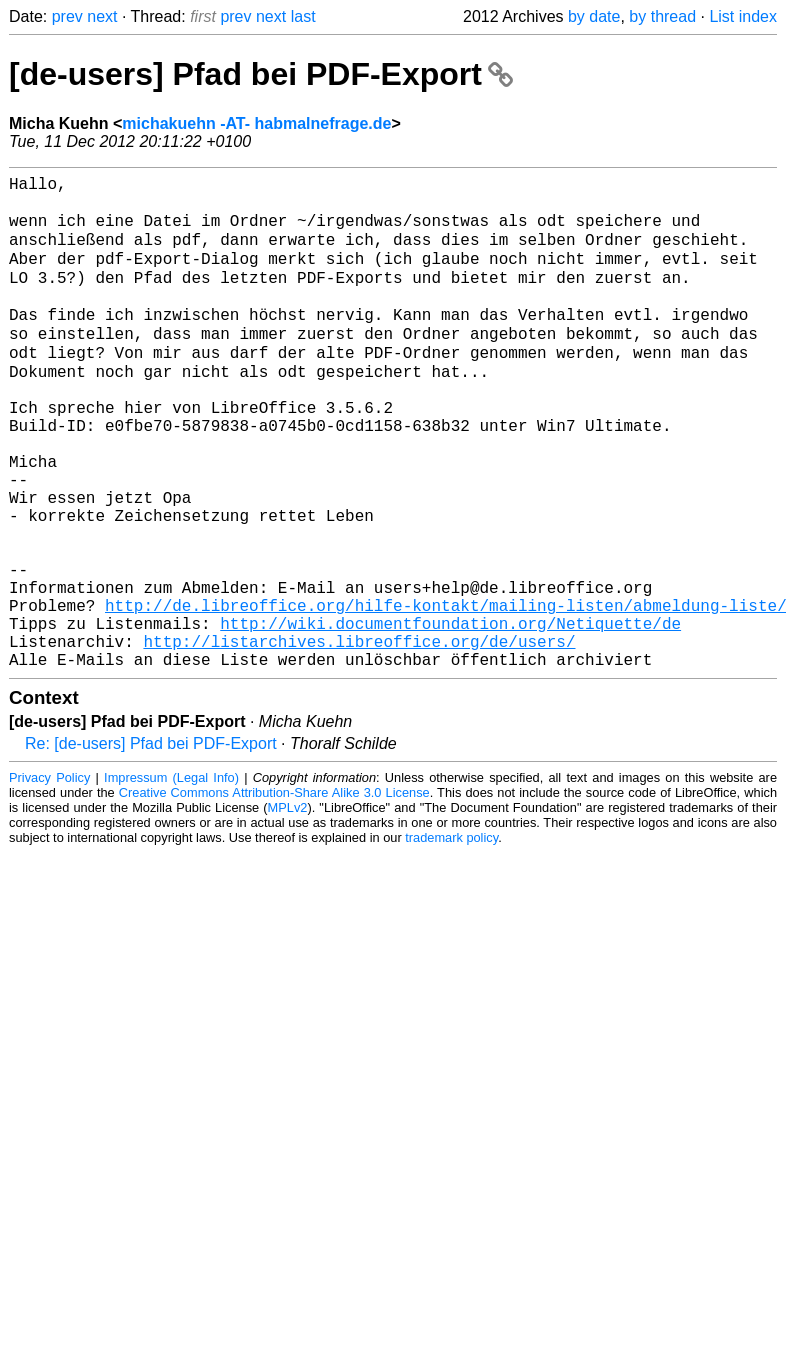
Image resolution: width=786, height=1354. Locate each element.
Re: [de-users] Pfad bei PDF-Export (151, 843)
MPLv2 (288, 907)
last (303, 16)
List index (743, 16)
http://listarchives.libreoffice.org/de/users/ (359, 737)
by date (594, 16)
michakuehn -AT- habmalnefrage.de (256, 123)
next (102, 16)
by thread (662, 16)
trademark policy (451, 937)
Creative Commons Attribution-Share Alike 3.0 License (274, 892)
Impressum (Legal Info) (171, 877)
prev (67, 16)
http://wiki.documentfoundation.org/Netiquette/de (450, 715)
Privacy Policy (49, 877)
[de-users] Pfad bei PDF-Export (261, 74)
